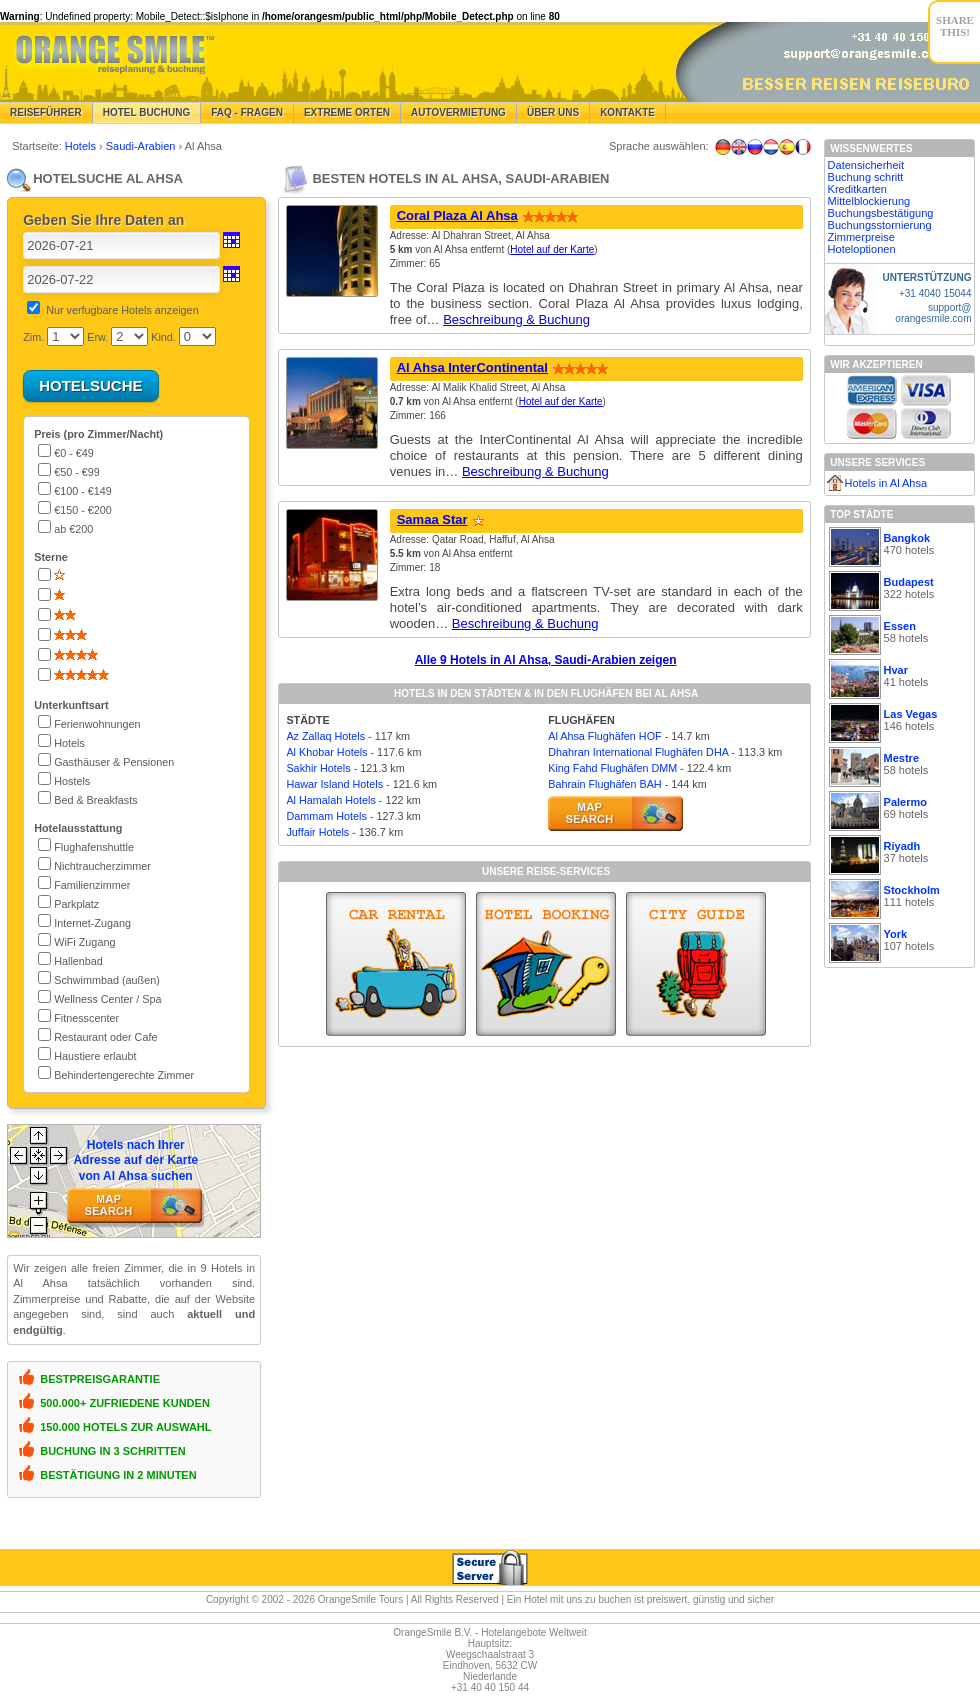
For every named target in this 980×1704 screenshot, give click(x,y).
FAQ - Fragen (247, 112)
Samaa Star (432, 519)
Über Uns (553, 112)
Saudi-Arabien (142, 146)
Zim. (33, 337)
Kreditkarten (857, 189)
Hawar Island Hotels (334, 784)
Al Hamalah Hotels (330, 800)
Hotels (82, 146)
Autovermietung (458, 112)
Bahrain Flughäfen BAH (604, 784)
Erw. (97, 337)
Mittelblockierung (869, 201)
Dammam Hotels (326, 816)
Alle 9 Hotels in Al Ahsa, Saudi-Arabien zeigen (546, 660)
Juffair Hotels (317, 832)
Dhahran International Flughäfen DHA (638, 752)
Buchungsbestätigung (881, 213)
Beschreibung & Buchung (516, 319)
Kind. (163, 337)
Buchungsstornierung (880, 225)
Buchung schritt (866, 177)
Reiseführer (46, 112)
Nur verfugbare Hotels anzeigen (122, 310)
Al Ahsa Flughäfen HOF (604, 736)
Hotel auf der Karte (552, 249)
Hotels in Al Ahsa (886, 483)
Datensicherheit (866, 165)
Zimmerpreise (861, 237)
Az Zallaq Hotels (325, 736)
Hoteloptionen (862, 249)
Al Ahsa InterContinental (472, 367)
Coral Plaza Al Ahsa (457, 215)
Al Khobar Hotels (326, 752)
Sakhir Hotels (318, 768)
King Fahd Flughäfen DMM (612, 768)
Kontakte (627, 112)
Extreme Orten (347, 112)
